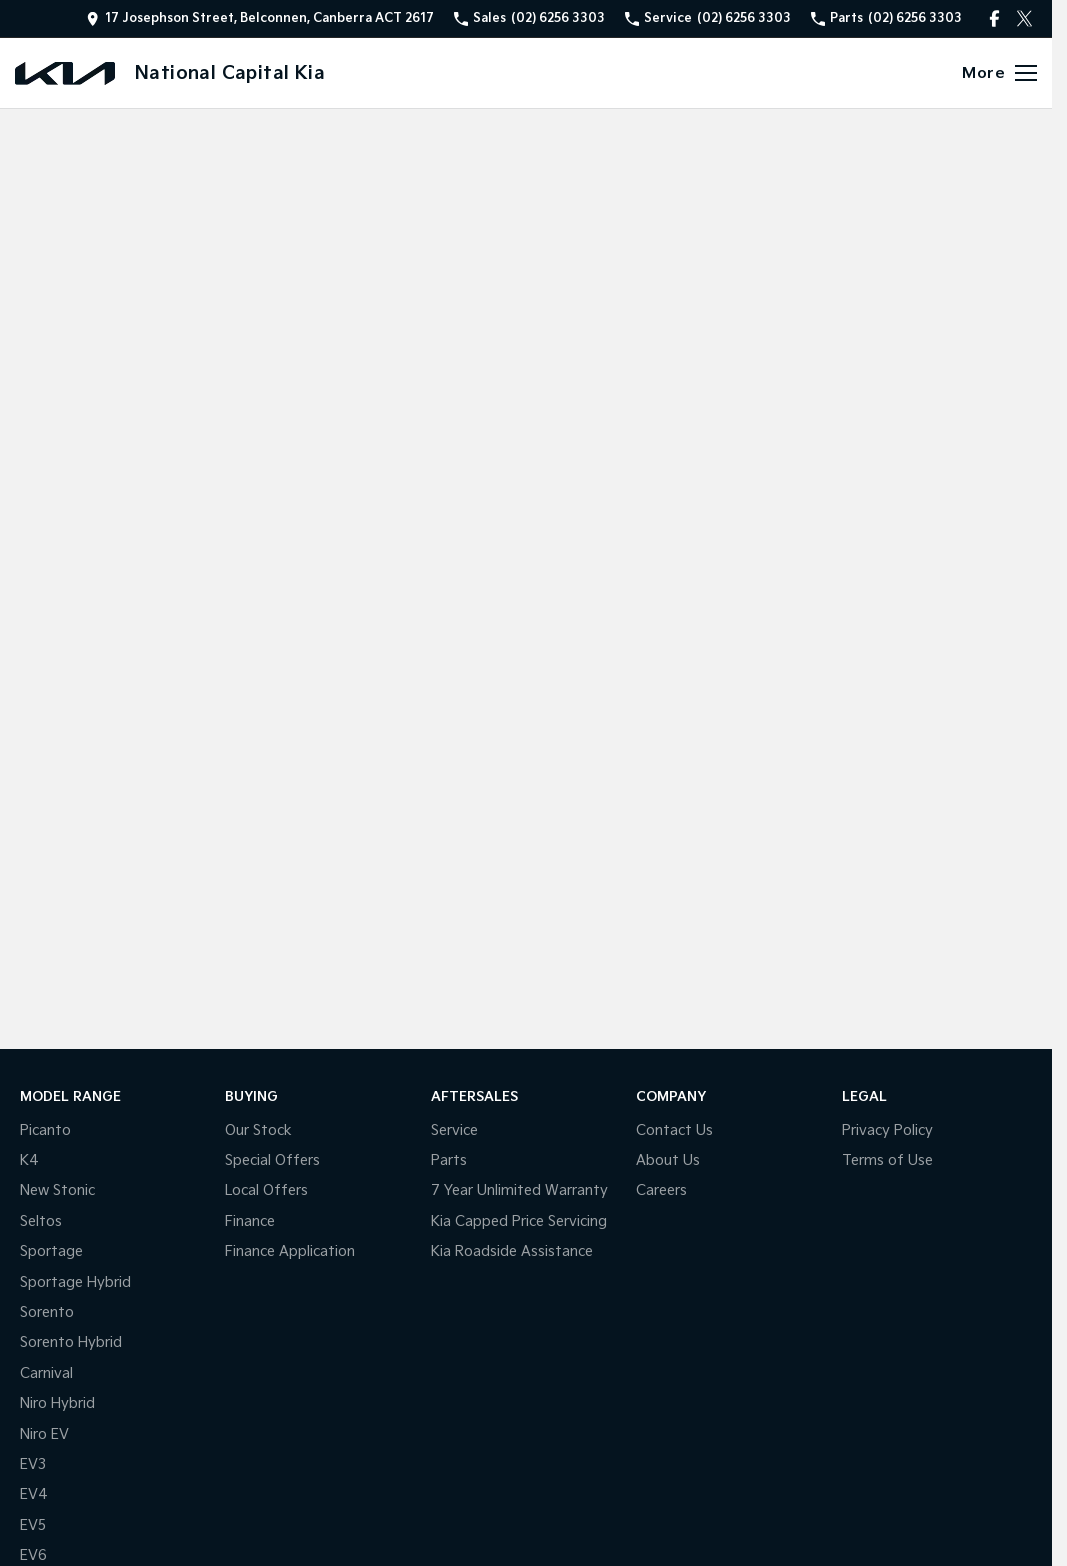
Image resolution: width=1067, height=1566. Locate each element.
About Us (668, 1160)
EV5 (33, 1525)
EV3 (33, 1464)
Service (454, 1130)
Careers (661, 1190)
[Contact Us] (260, 18)
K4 (29, 1160)
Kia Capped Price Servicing (519, 1221)
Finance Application (290, 1251)
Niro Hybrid (57, 1403)
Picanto (45, 1130)
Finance (250, 1221)
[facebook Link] (994, 18)
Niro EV (44, 1434)
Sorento (47, 1312)
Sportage (51, 1251)
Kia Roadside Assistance (512, 1251)
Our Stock (258, 1130)
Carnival (46, 1373)
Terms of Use (887, 1160)
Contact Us (674, 1130)
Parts (449, 1160)
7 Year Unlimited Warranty (519, 1190)
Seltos (41, 1221)
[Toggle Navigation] (999, 73)
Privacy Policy (887, 1130)
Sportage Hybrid (75, 1282)
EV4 (34, 1494)
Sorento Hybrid (71, 1342)
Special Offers (272, 1160)
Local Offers (266, 1190)
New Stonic (57, 1190)
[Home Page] (65, 73)
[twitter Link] (1024, 18)
